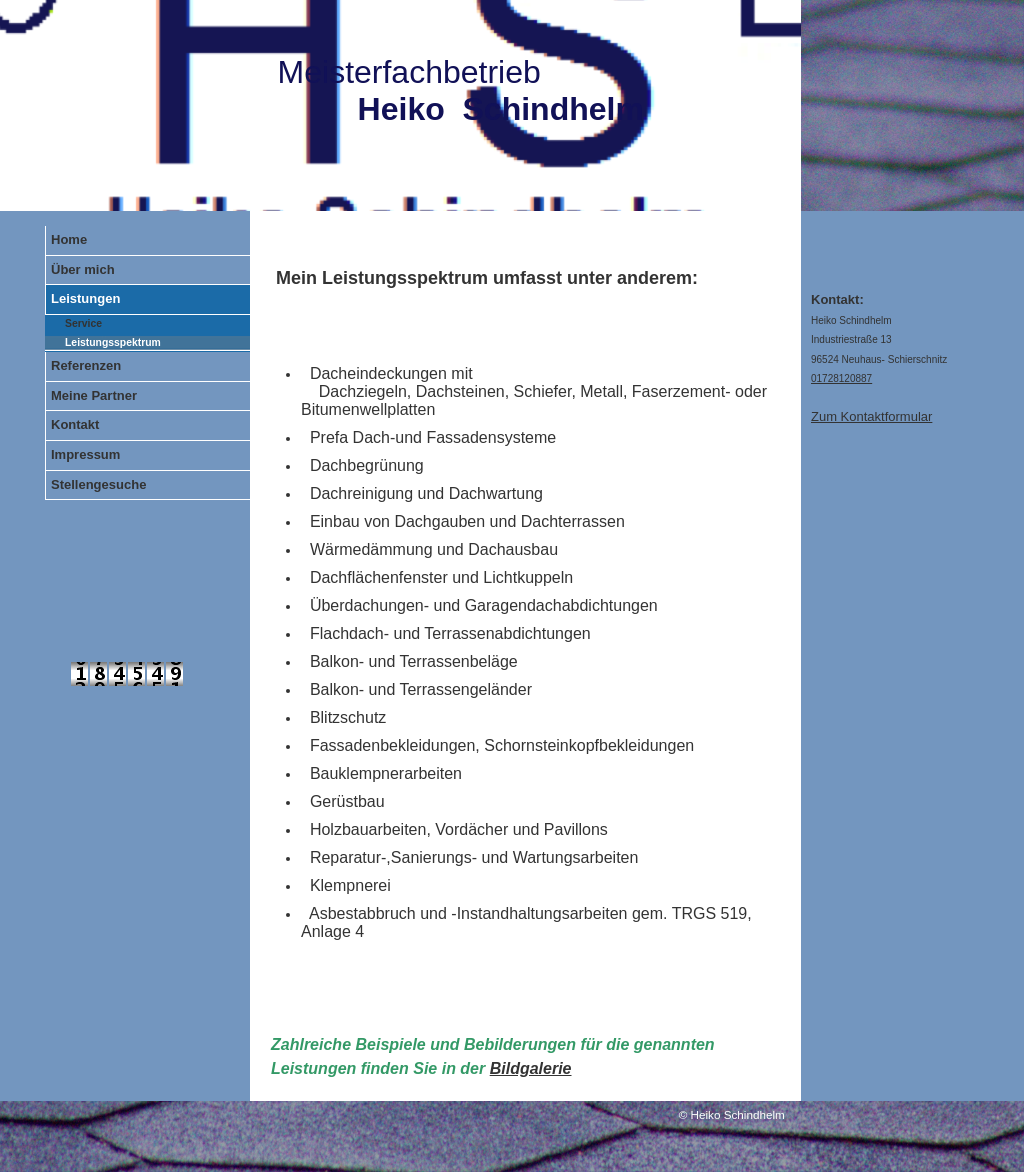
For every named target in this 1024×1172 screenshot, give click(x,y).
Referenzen (86, 365)
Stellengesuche (98, 484)
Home (69, 239)
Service (83, 323)
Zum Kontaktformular (871, 416)
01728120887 (841, 378)
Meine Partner (94, 395)
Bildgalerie (531, 1068)
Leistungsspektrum (113, 342)
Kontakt (75, 424)
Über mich (83, 269)
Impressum (85, 454)
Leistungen (85, 298)
